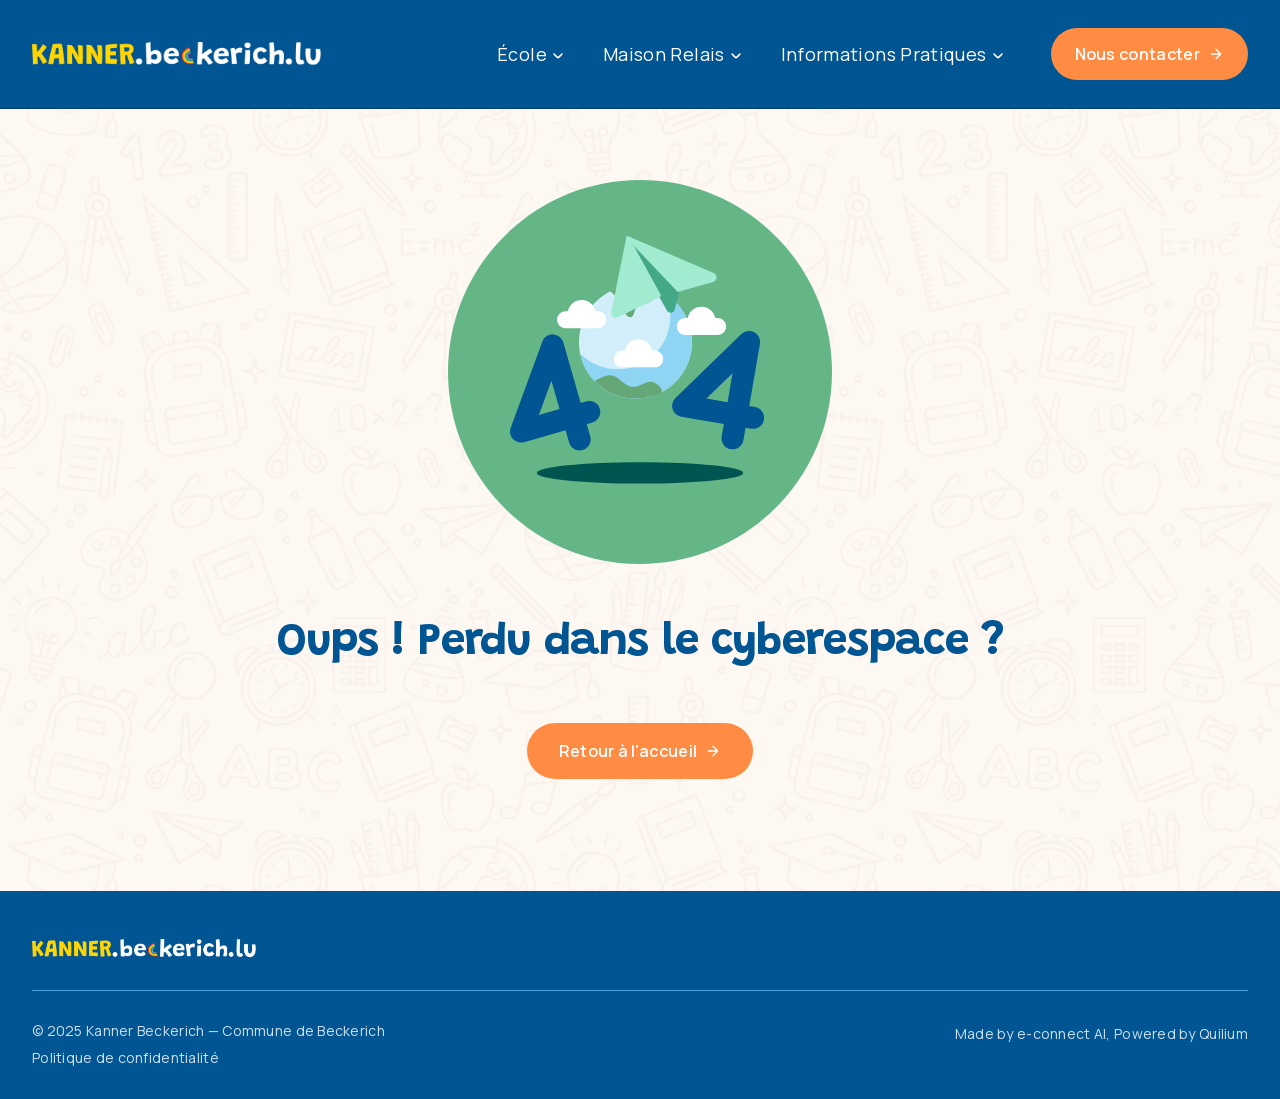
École (530, 54)
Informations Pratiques (892, 54)
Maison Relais (672, 54)
